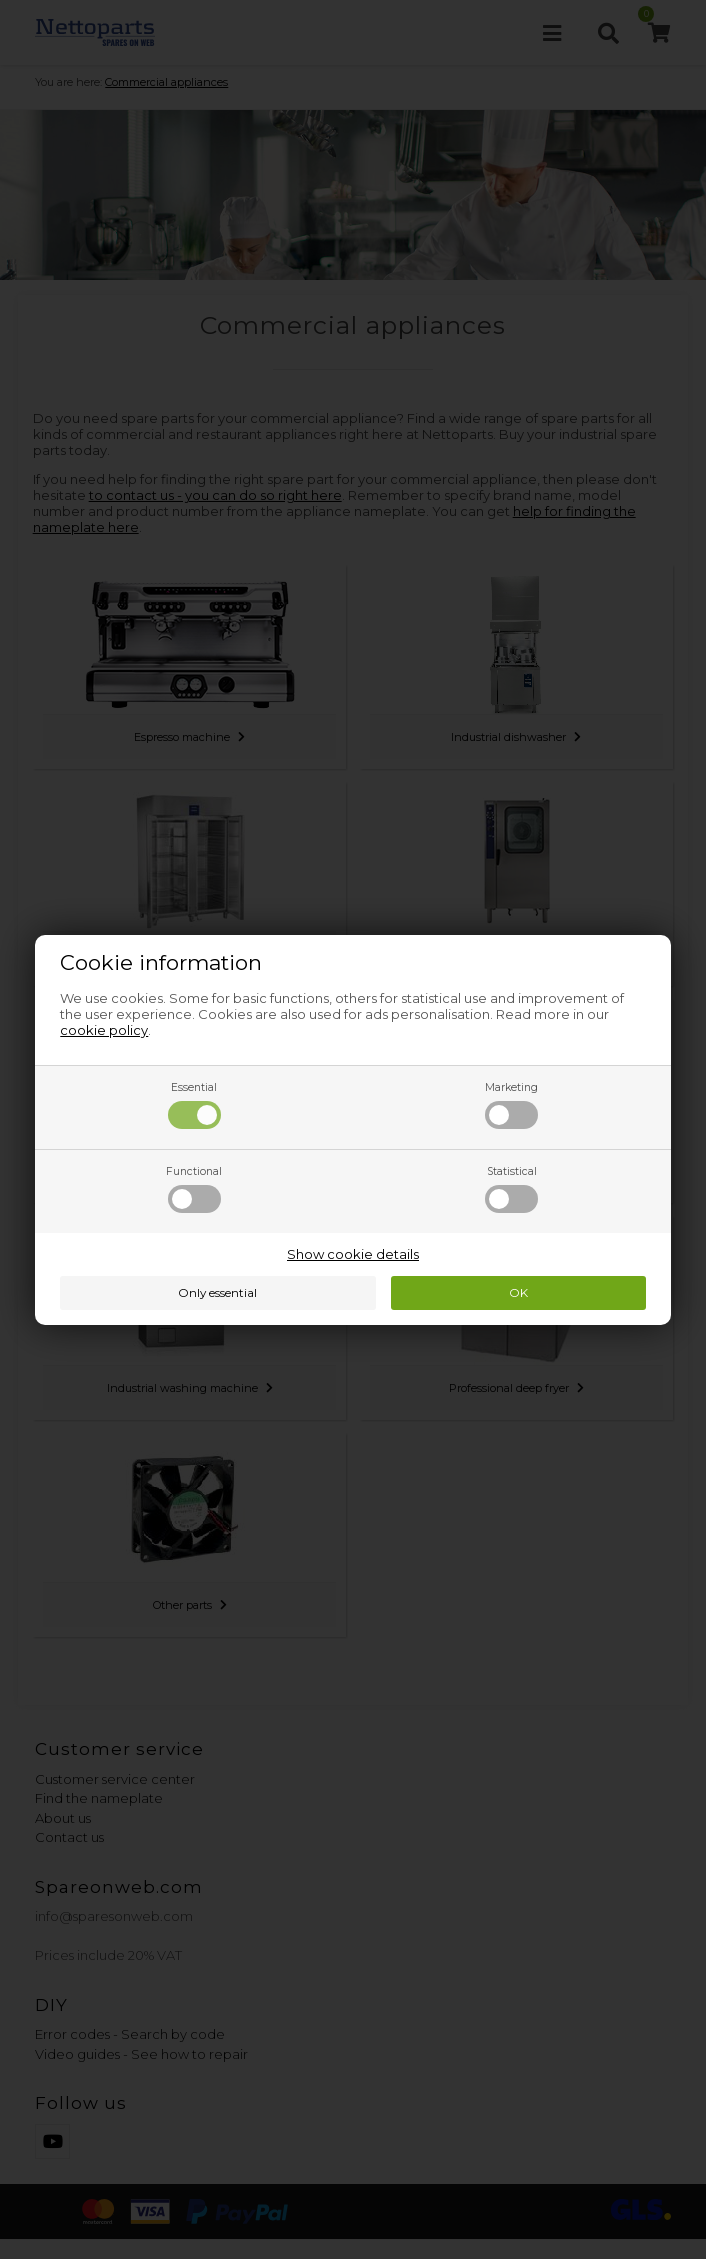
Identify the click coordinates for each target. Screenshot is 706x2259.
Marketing (511, 1105)
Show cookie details (353, 1254)
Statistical (511, 1189)
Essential (194, 1105)
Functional (194, 1189)
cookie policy (104, 1030)
